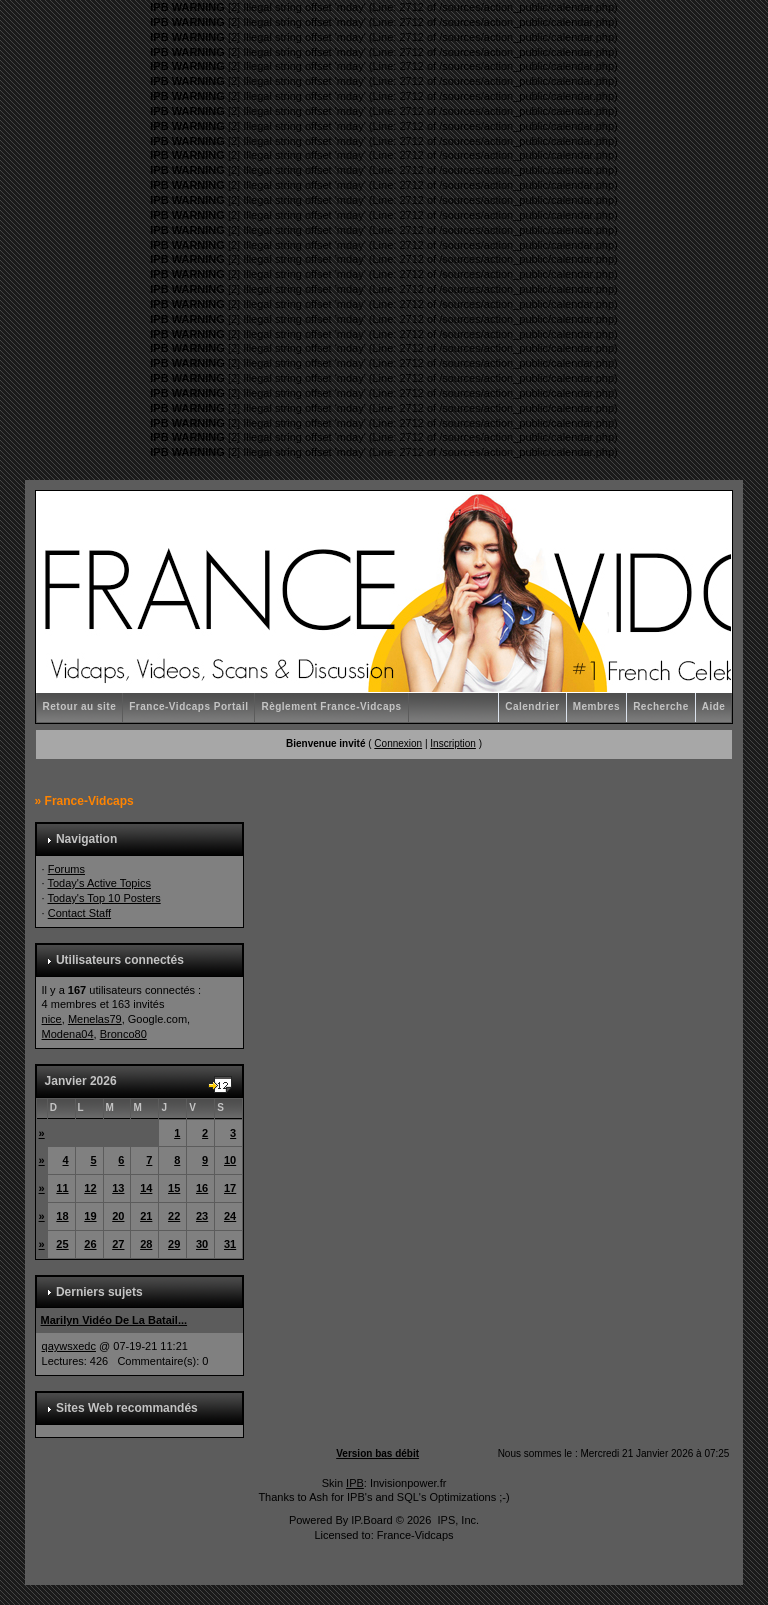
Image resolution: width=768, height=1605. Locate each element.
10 (230, 1160)
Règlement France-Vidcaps (331, 706)
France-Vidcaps (89, 801)
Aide (714, 706)
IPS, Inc (456, 1520)
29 (174, 1244)
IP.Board (371, 1520)
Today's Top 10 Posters (103, 898)
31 (230, 1244)
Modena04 (68, 1034)
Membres (596, 706)
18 (62, 1216)
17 (230, 1188)
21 (146, 1216)
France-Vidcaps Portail (188, 706)
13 (118, 1188)
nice (52, 1019)
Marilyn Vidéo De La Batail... (114, 1320)
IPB (355, 1483)
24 (230, 1216)
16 (202, 1188)
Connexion (398, 743)
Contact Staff (79, 913)
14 (146, 1188)
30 (202, 1244)
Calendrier (532, 706)
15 (174, 1188)
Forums (66, 869)
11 (62, 1188)
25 (62, 1244)
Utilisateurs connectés (120, 960)
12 (90, 1188)
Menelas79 (95, 1019)
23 (202, 1216)
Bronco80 (123, 1034)
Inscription (453, 743)
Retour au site (80, 706)
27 (118, 1244)
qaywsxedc (69, 1346)
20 (118, 1216)
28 (146, 1244)
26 (90, 1244)
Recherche (661, 706)
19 (90, 1216)
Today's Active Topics (98, 883)
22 (174, 1216)
